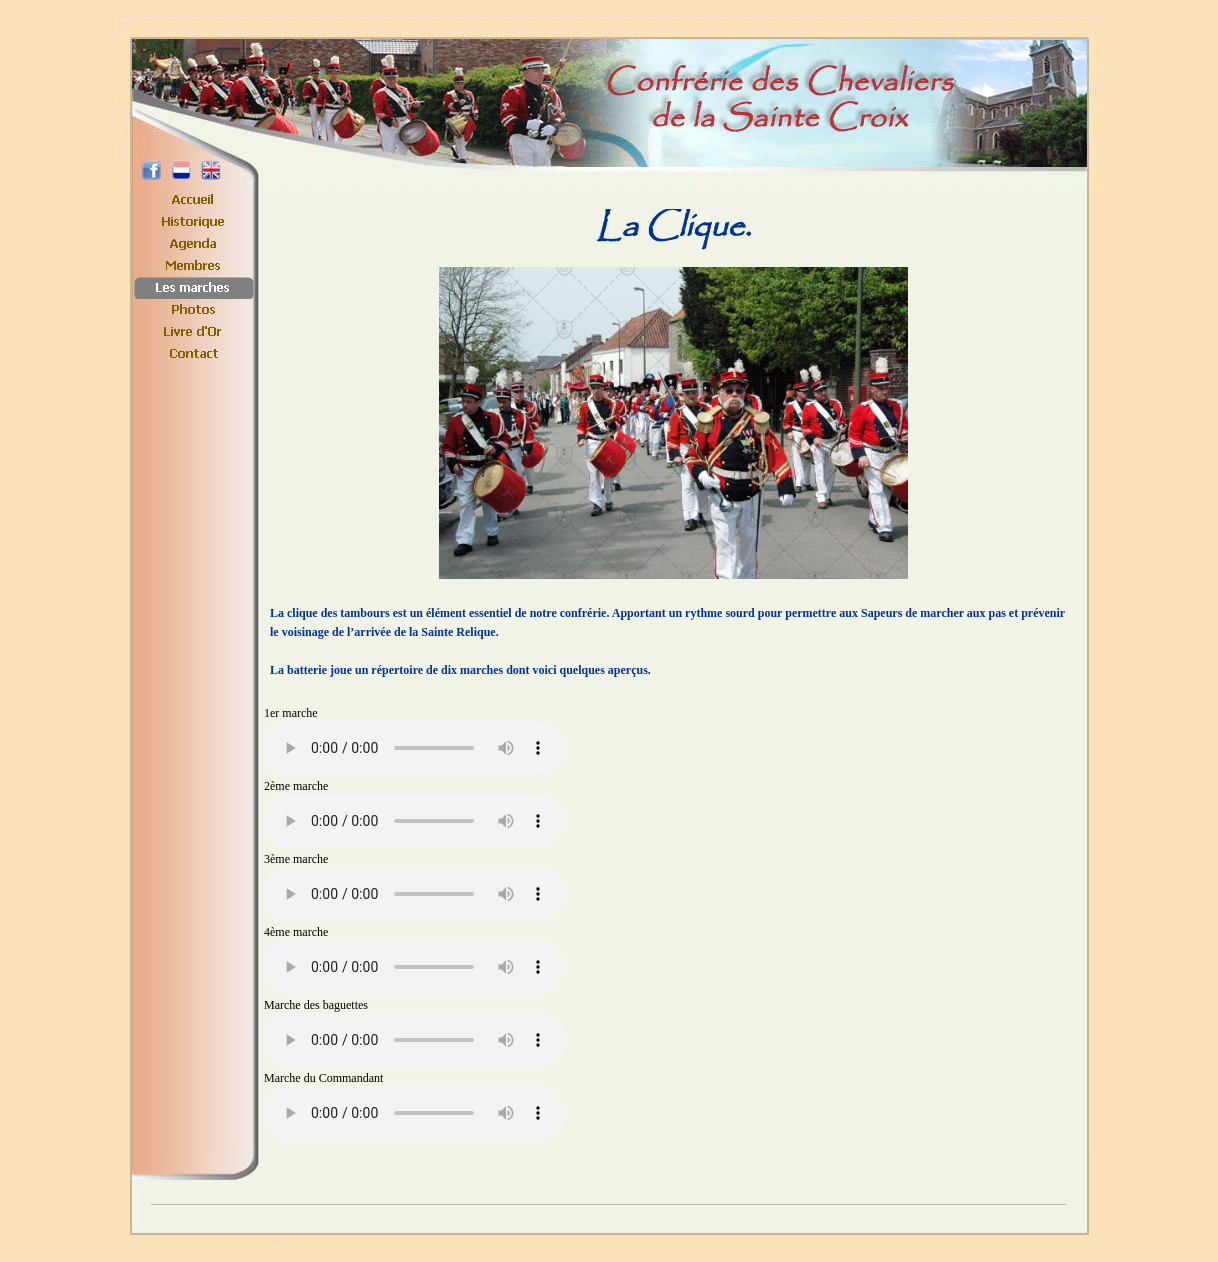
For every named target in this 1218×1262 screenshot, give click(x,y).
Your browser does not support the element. (414, 748)
